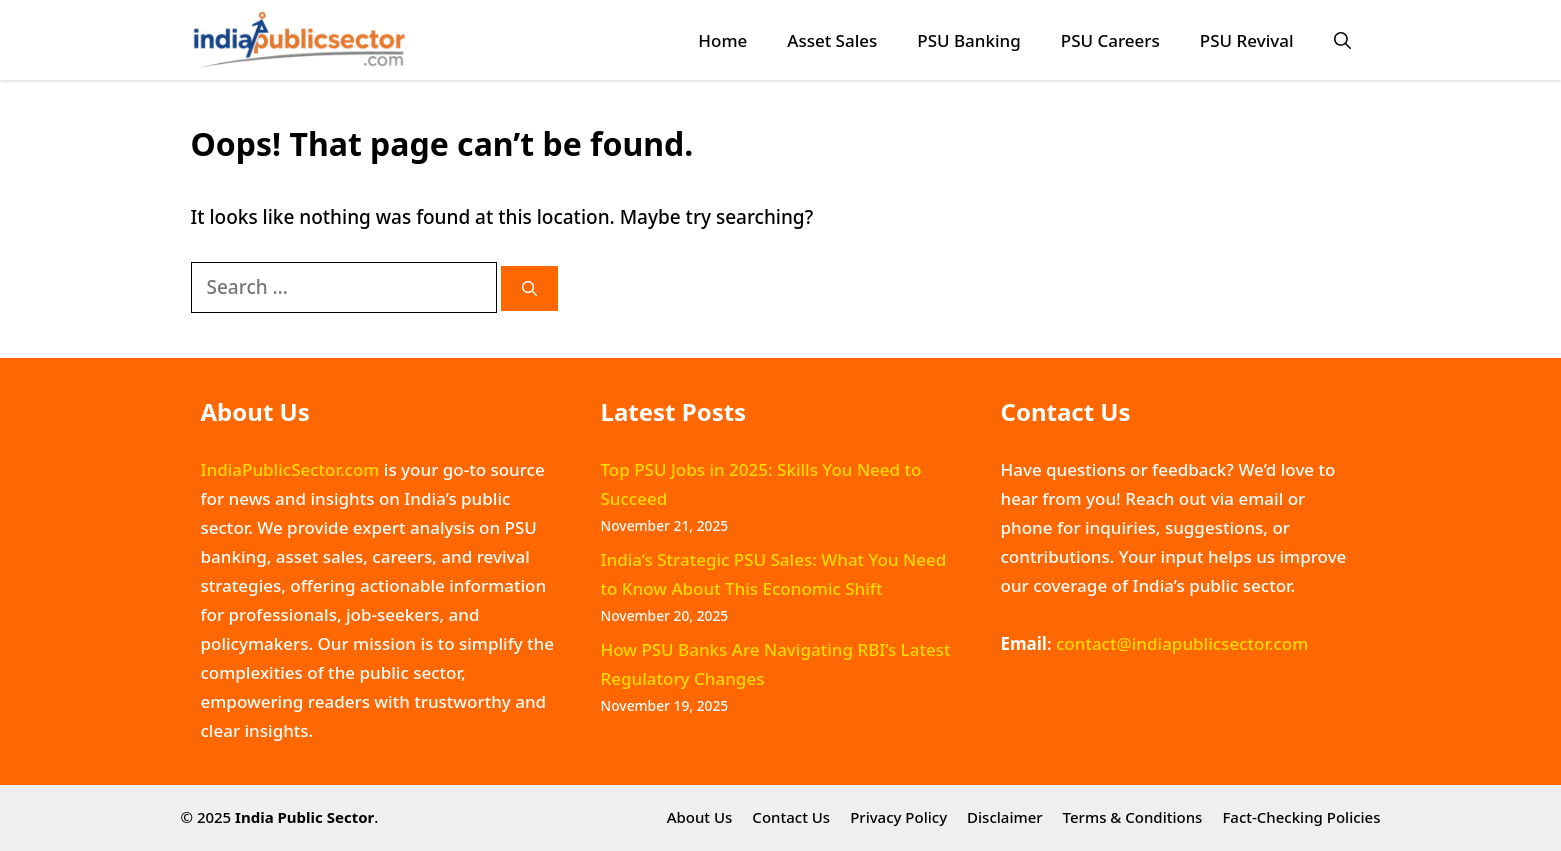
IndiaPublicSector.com (290, 469)
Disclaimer (1005, 817)
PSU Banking (968, 40)
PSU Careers (1110, 40)
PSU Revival (1247, 40)
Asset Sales (832, 40)
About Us (700, 817)
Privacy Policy (898, 817)
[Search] (529, 288)
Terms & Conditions (1133, 817)
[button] (1342, 40)
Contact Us (791, 817)
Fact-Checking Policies (1301, 817)
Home (722, 40)
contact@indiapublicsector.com (1182, 643)
